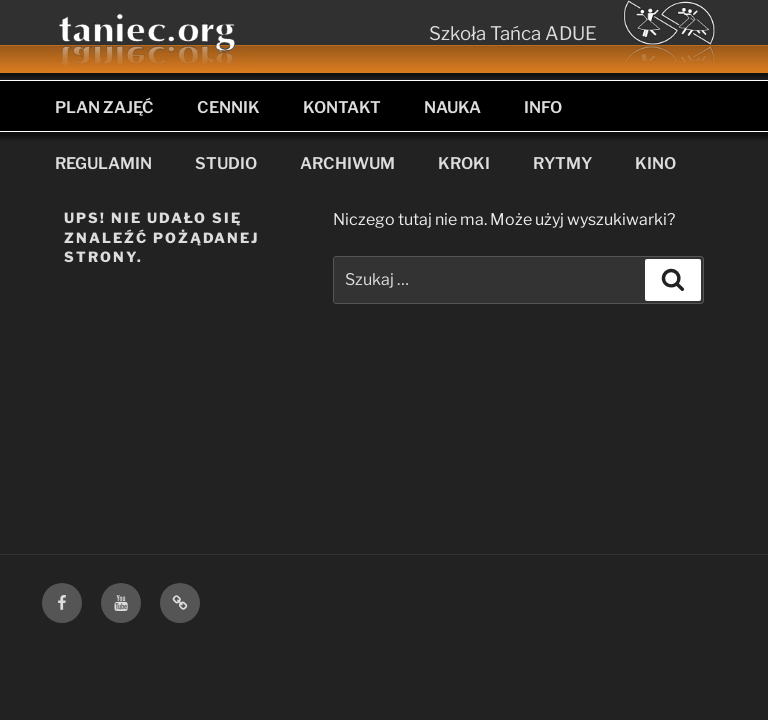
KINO (655, 163)
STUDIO (226, 163)
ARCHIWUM (347, 163)
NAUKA (452, 107)
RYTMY (562, 163)
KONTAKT (342, 107)
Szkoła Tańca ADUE (513, 33)
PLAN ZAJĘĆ (104, 107)
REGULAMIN (103, 163)
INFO (543, 107)
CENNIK (228, 107)
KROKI (464, 163)
